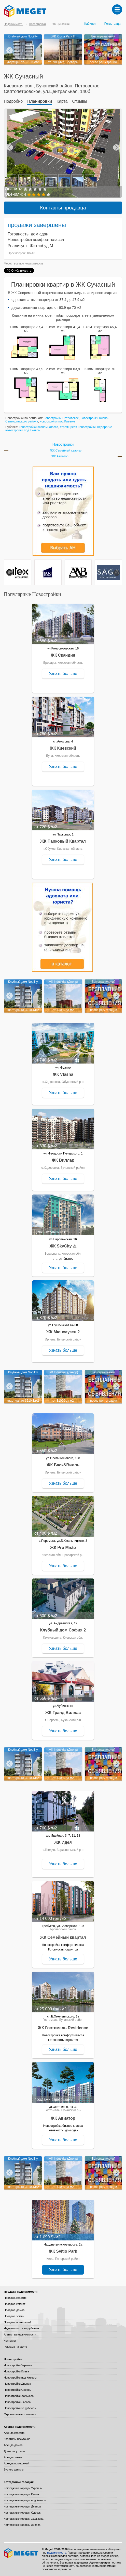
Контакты (10, 2340)
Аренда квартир (14, 2432)
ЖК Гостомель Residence (63, 2028)
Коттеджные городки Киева (21, 2494)
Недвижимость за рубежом (21, 2328)
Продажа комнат (14, 2303)
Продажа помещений (17, 2322)
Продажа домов (14, 2310)
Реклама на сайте (15, 2346)
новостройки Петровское (61, 418)
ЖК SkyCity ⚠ (63, 1246)
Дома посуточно (14, 2451)
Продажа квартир (15, 2297)
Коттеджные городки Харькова (24, 2518)
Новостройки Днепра (17, 2383)
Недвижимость (13, 23)
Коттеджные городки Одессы (22, 2512)
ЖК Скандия (63, 655)
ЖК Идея (63, 1842)
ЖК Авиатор (59, 456)
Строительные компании (20, 2414)
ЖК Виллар (63, 1160)
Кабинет (90, 23)
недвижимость (34, 263)
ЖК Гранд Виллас (63, 1712)
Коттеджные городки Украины (23, 2488)
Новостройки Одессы (18, 2389)
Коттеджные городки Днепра (22, 2506)
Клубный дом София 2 (63, 1630)
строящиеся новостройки (77, 427)
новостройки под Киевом (57, 421)
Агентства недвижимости (20, 2334)
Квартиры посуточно (17, 2438)
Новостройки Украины (18, 2365)
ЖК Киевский (63, 748)
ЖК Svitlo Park (63, 2251)
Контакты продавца (63, 207)
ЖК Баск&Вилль (63, 1465)
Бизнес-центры (13, 2469)
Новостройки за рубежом (20, 2408)
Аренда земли (13, 2457)
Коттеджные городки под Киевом (25, 2500)
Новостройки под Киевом (20, 2377)
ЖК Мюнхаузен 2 (63, 1332)
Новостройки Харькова (19, 2395)
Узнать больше (63, 673)
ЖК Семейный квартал (66, 450)
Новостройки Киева (16, 2371)
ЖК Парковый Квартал (63, 841)
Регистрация (113, 23)
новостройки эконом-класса (38, 427)
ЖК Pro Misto (63, 1547)
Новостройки (37, 23)
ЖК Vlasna (63, 1074)
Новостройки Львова (17, 2402)
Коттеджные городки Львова (22, 2524)
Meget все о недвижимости (21, 2553)
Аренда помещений (16, 2463)
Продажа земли (14, 2316)
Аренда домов (13, 2445)
